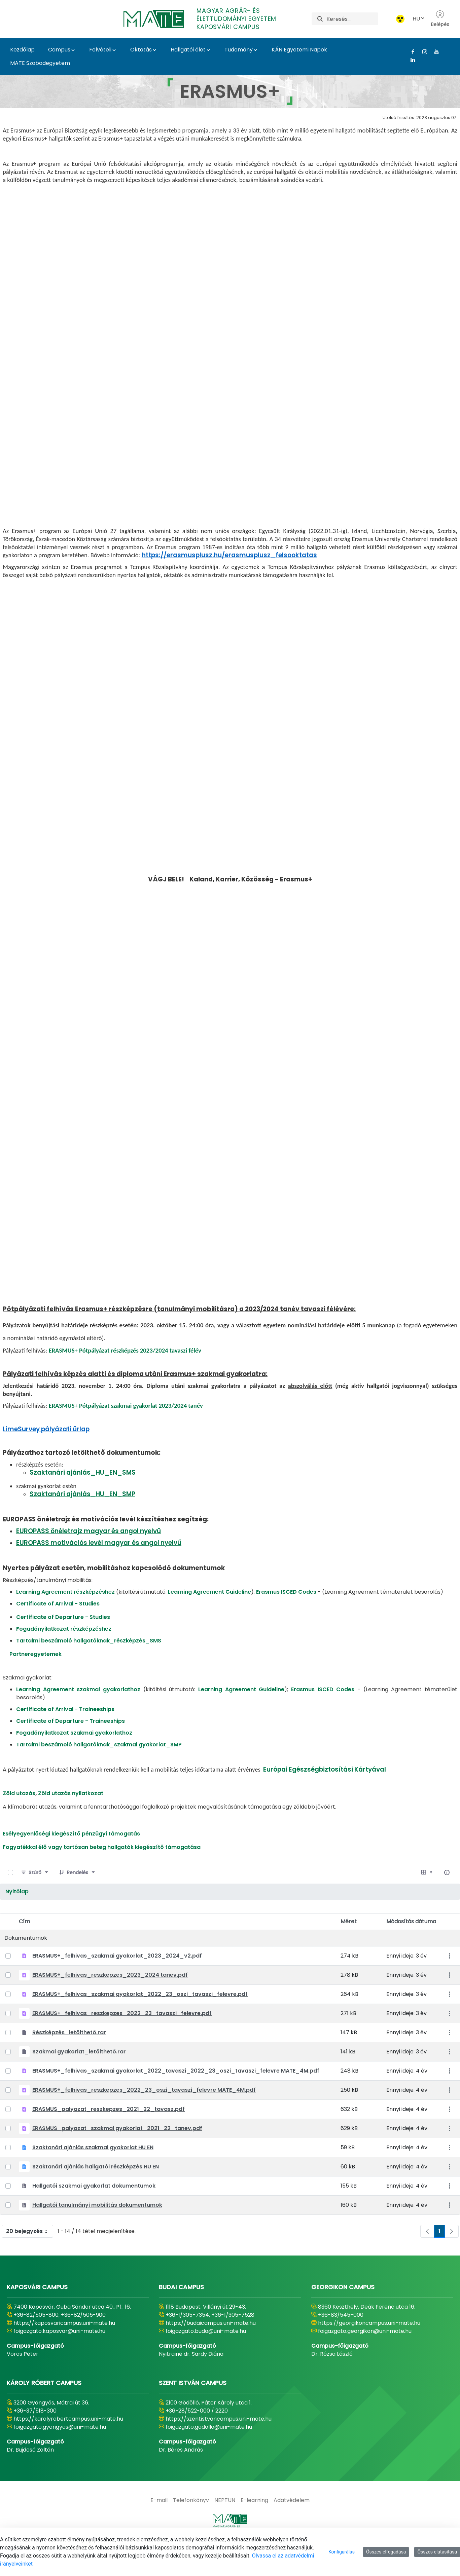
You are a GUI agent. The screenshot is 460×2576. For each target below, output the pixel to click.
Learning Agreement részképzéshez (65, 1619)
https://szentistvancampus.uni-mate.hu (219, 2446)
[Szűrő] (35, 1899)
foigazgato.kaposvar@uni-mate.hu (59, 2358)
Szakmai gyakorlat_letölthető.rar (79, 2079)
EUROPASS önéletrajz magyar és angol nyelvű (88, 1558)
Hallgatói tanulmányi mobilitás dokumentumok (97, 2232)
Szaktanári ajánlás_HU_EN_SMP (82, 1521)
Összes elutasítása (437, 2551)
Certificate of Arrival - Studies (58, 1631)
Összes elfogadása (386, 2551)
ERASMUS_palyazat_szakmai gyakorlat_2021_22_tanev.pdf (117, 2155)
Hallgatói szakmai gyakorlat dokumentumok (93, 2213)
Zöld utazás (19, 1820)
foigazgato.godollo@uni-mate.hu (209, 2454)
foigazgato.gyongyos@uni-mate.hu (59, 2454)
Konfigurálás (341, 2551)
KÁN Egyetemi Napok (299, 49)
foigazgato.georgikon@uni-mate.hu (365, 2358)
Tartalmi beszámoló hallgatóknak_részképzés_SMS (88, 1668)
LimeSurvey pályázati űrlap (46, 1456)
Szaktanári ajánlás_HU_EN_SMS (83, 1499)
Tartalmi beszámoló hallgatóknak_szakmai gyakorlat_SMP (99, 1772)
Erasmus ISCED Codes (286, 1619)
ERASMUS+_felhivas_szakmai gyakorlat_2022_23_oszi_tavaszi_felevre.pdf (140, 2021)
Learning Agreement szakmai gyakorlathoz (79, 1716)
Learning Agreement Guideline (209, 1619)
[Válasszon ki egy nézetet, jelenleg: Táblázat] (427, 1899)
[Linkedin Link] (410, 60)
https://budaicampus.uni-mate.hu (211, 2350)
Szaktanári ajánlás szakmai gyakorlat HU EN (92, 2175)
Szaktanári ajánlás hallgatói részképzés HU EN (95, 2194)
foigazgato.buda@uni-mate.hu (206, 2358)
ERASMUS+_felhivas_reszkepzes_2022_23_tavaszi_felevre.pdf (122, 2040)
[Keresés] (352, 18)
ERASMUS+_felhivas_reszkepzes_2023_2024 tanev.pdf (110, 2002)
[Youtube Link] (434, 51)
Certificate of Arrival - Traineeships (65, 1736)
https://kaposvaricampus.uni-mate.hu (64, 2350)
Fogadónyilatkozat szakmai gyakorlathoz (74, 1760)
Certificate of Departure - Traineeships (70, 1748)
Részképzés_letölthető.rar (69, 2059)
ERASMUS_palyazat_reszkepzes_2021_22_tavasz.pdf (108, 2136)
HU (419, 19)
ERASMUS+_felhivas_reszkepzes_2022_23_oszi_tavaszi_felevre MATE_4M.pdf (144, 2117)
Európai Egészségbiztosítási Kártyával (324, 1796)
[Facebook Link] (410, 51)
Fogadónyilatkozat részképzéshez (63, 1656)
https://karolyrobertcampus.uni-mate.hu (68, 2446)
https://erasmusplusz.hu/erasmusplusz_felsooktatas (229, 661)
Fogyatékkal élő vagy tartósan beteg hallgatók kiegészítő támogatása (102, 1874)
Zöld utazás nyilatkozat (70, 1820)
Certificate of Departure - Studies (63, 1644)
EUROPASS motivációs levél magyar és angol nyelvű (98, 1570)
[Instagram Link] (422, 51)
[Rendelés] (77, 1899)
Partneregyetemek (35, 1681)
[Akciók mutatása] (449, 1983)
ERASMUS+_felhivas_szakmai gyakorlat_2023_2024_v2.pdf (117, 1983)
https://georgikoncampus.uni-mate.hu (369, 2350)
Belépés (440, 19)
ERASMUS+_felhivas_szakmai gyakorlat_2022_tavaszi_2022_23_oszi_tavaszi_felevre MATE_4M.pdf (175, 2098)
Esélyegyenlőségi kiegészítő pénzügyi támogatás (71, 1861)
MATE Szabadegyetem (40, 63)
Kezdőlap (22, 49)
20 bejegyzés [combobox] (29, 2258)
